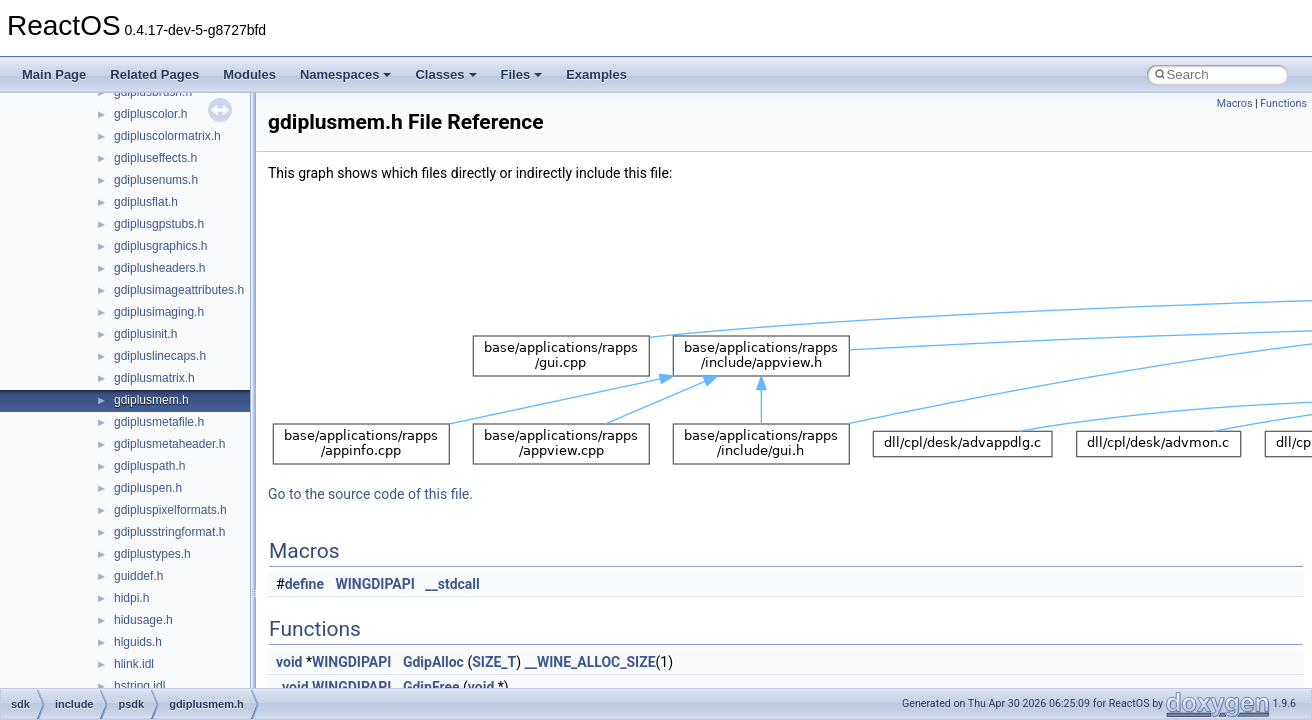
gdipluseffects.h (155, 158)
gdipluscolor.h (150, 114)
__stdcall (452, 584)
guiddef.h (138, 576)
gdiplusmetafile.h (159, 422)
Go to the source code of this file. (370, 494)
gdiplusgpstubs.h (159, 224)
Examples (596, 74)
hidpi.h (131, 598)
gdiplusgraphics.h (160, 246)
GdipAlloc (433, 662)
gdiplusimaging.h (159, 312)
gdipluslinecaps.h (160, 356)
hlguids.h (138, 642)
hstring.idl (139, 686)
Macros (1235, 103)
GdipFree (431, 687)
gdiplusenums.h (156, 180)
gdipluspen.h (148, 488)
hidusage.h (143, 620)
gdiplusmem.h (151, 400)
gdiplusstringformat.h (169, 532)
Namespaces (346, 74)
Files (522, 74)
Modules (249, 74)
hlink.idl (134, 664)
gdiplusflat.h (146, 202)
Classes (445, 74)
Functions (1283, 103)
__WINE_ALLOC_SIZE (590, 662)
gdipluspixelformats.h (170, 510)
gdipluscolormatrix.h (167, 136)
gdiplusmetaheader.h (169, 444)
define (304, 584)
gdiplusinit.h (145, 334)
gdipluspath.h (149, 466)
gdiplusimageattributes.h (179, 290)
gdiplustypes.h (152, 554)
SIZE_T (494, 662)
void (289, 662)
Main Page (54, 74)
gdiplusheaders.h (159, 268)
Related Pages (154, 74)
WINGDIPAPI (375, 584)
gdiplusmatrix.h (154, 378)
